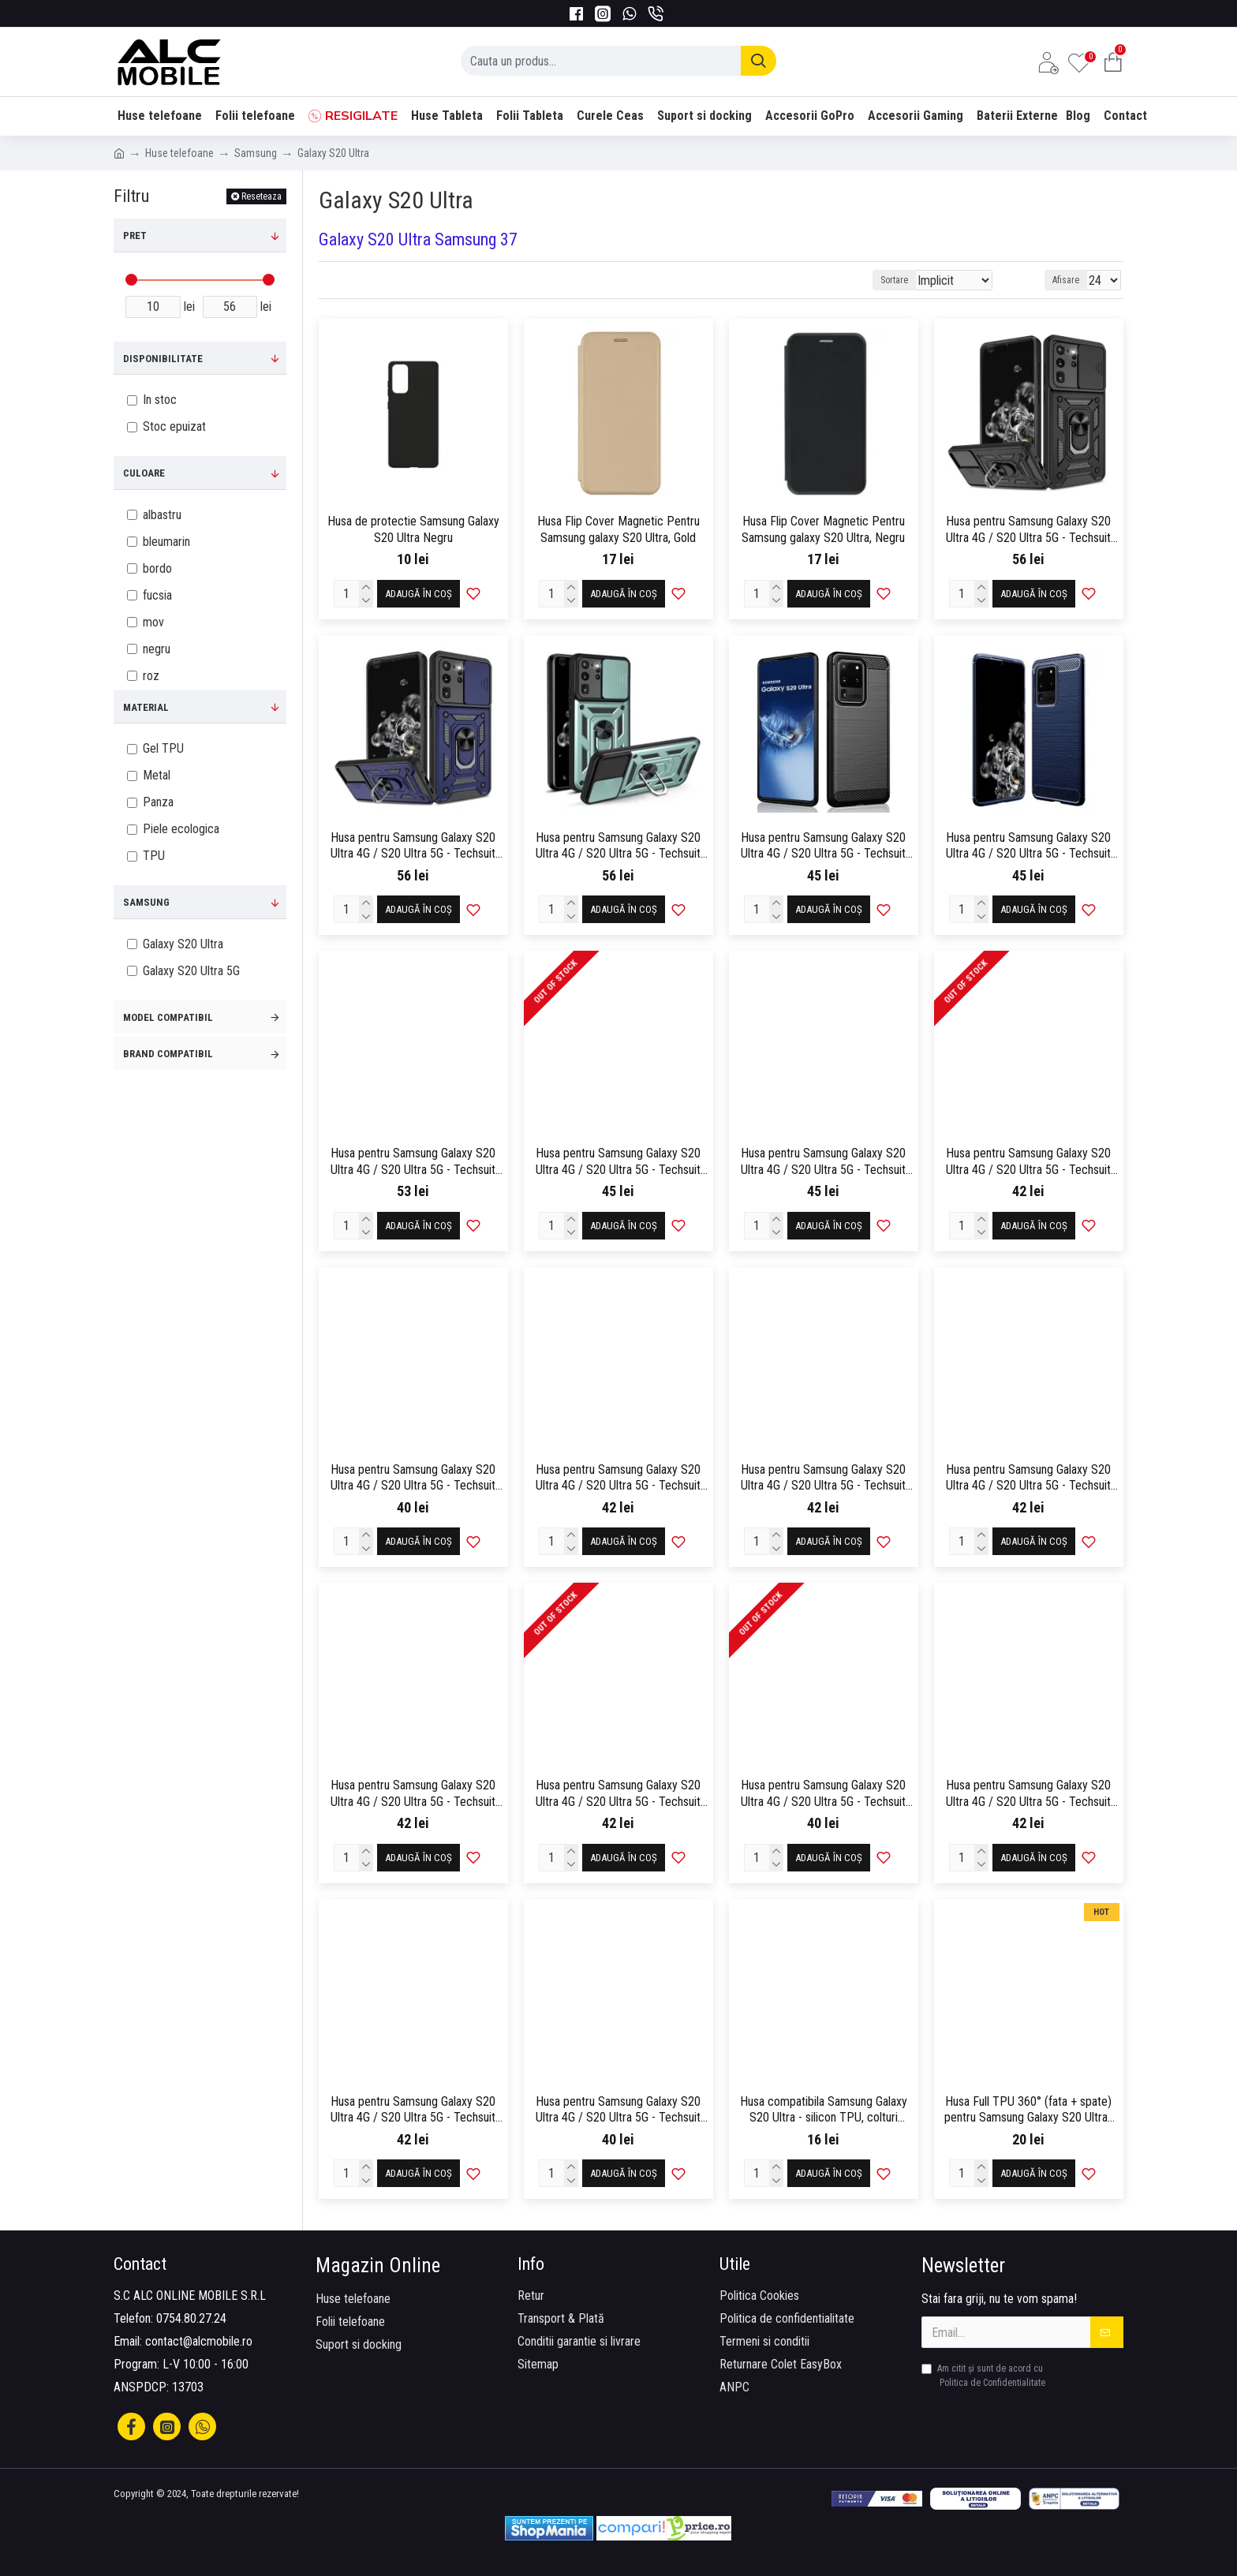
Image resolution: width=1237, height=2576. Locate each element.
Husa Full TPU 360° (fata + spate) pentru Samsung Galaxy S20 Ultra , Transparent (1028, 2110)
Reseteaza (261, 196)
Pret (135, 235)
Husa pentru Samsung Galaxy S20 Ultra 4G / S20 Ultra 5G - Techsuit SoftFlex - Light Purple (823, 1478)
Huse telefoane (179, 153)
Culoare (144, 473)
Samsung (255, 153)
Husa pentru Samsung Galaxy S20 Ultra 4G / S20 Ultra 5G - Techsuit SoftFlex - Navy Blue (618, 1794)
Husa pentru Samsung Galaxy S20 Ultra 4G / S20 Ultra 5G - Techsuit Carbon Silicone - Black (823, 846)
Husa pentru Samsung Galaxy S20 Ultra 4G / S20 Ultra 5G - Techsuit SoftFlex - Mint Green (413, 1794)
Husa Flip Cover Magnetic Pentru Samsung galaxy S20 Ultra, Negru (823, 529)
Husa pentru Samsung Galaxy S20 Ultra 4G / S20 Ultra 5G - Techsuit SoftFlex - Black (1028, 1162)
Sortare (922, 280)
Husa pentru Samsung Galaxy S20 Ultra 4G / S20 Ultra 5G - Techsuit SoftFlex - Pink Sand (823, 1794)
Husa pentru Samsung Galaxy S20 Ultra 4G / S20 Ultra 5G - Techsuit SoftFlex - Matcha (1028, 1478)
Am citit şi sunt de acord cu (984, 2376)
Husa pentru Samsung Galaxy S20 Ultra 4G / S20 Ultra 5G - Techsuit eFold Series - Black (413, 1162)
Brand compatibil (168, 1054)
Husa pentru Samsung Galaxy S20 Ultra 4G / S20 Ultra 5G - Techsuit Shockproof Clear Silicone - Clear (823, 1162)
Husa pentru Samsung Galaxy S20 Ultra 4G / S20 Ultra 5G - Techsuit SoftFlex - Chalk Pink (413, 1478)
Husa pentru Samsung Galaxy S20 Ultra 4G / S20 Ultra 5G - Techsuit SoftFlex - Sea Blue (618, 2110)
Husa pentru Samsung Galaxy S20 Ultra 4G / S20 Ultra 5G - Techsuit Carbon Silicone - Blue (1028, 846)
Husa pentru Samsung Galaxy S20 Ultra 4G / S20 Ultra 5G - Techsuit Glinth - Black (618, 1162)
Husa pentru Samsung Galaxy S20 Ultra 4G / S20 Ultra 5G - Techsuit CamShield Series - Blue (413, 846)
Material (146, 707)
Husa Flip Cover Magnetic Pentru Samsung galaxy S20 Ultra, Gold (618, 529)
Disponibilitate (163, 359)
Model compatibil (168, 1017)
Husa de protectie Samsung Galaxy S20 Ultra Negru (413, 529)
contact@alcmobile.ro (198, 2341)
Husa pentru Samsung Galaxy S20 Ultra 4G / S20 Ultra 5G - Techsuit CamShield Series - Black (1028, 530)
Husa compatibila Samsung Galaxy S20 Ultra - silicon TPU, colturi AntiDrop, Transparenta (823, 2110)
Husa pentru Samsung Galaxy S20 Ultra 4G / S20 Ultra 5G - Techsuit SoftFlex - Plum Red (1028, 1794)
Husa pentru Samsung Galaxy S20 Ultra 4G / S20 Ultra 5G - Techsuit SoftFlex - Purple (413, 2110)
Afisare (1070, 280)
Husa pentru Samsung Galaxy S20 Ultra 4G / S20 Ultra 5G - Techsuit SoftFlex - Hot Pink (618, 1478)
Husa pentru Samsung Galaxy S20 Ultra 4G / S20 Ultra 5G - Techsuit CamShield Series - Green (618, 846)
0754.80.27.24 (191, 2318)
